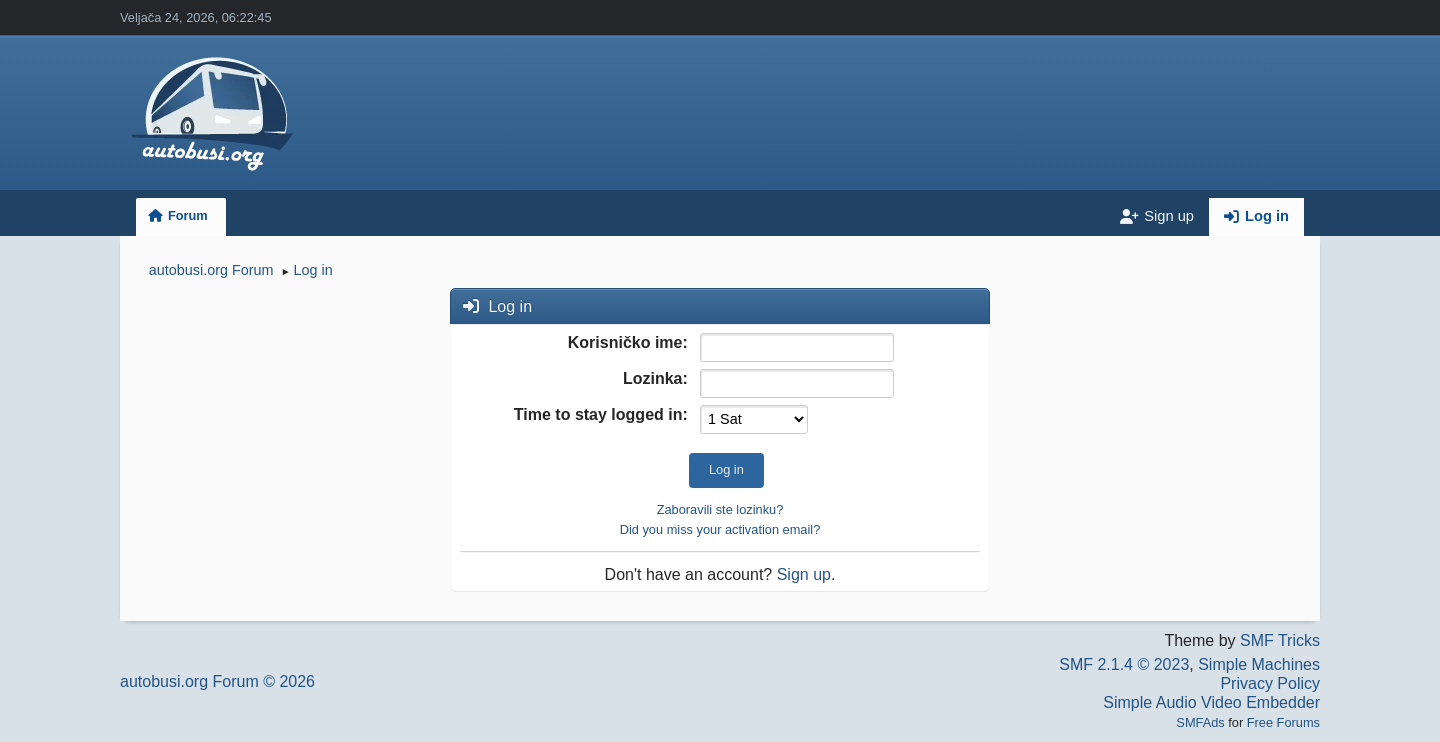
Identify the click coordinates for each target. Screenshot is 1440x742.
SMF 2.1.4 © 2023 (1124, 664)
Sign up (804, 574)
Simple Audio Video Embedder (1211, 702)
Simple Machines (1259, 664)
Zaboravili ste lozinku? (720, 509)
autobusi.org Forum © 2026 (217, 681)
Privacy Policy (1270, 683)
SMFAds (1200, 722)
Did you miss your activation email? (720, 529)
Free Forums (1283, 722)
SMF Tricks (1280, 640)
